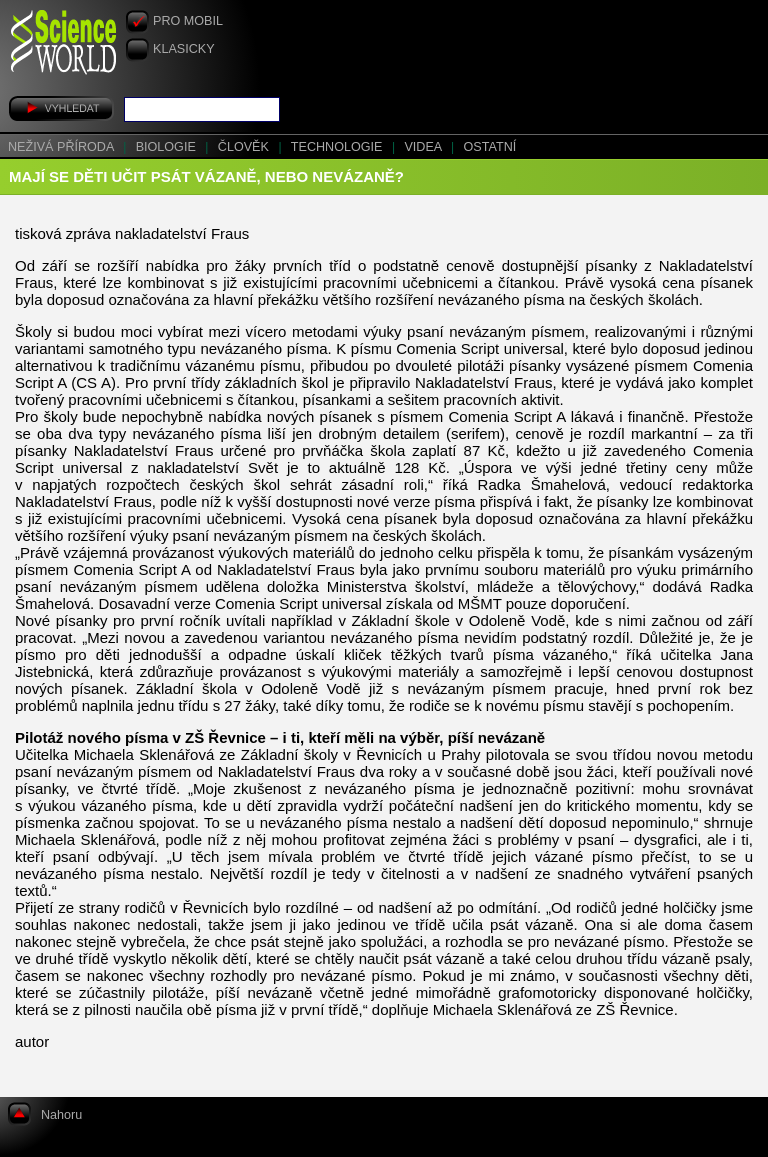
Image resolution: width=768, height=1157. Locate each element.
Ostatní (490, 147)
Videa (424, 147)
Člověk (245, 147)
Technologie (338, 147)
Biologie (168, 147)
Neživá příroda (62, 147)
